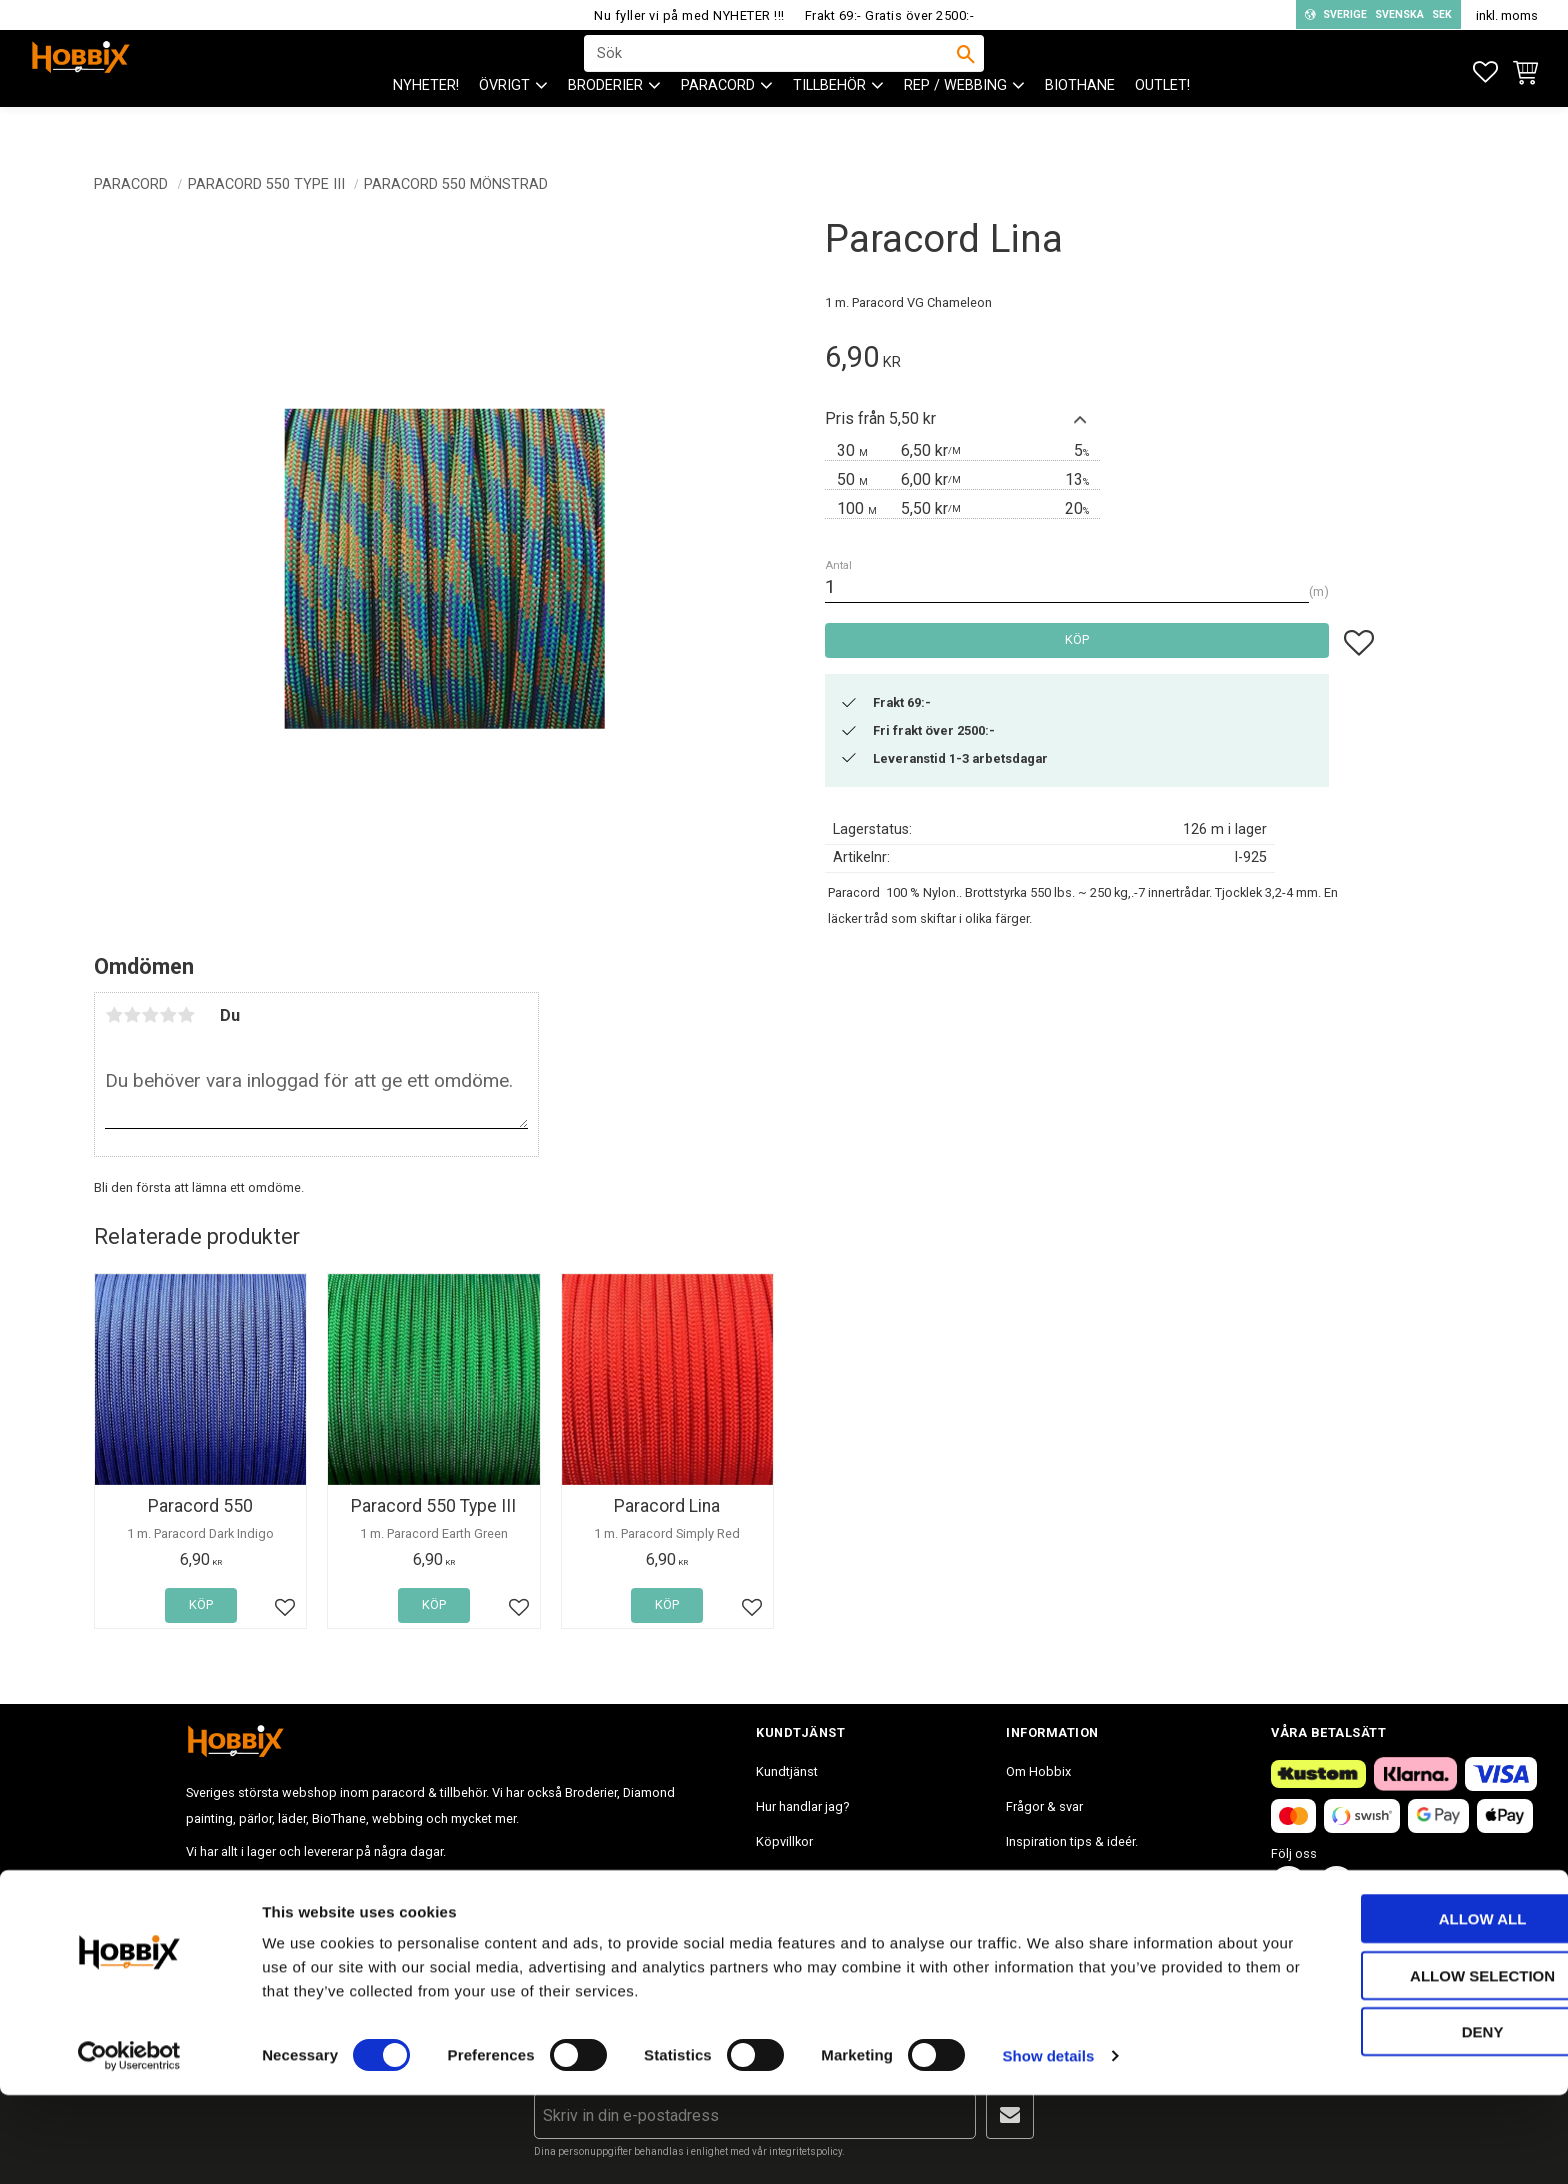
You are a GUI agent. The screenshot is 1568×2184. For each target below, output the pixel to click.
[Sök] (966, 71)
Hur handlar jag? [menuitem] (802, 1806)
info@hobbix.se (477, 1884)
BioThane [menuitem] (1080, 120)
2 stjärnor (132, 1015)
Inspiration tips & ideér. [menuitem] (1072, 1841)
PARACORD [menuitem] (718, 120)
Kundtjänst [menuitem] (787, 1771)
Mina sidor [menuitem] (786, 1911)
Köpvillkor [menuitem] (784, 1841)
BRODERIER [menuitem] (605, 120)
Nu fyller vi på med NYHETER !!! (689, 15)
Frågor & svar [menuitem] (1044, 1806)
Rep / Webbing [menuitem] (955, 120)
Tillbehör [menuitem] (829, 120)
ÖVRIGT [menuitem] (504, 120)
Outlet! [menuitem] (1162, 120)
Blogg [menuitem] (1023, 1876)
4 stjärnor (168, 1015)
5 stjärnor (186, 1015)
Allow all (1401, 2007)
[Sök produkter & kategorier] (771, 71)
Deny (1401, 2120)
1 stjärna (114, 1015)
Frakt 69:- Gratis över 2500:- (890, 15)
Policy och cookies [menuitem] (810, 1876)
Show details (1049, 2144)
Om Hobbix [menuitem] (1038, 1771)
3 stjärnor (150, 1015)
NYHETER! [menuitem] (426, 120)
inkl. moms (1507, 15)
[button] (1485, 72)
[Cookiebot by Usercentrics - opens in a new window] (129, 2145)
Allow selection (1401, 2064)
